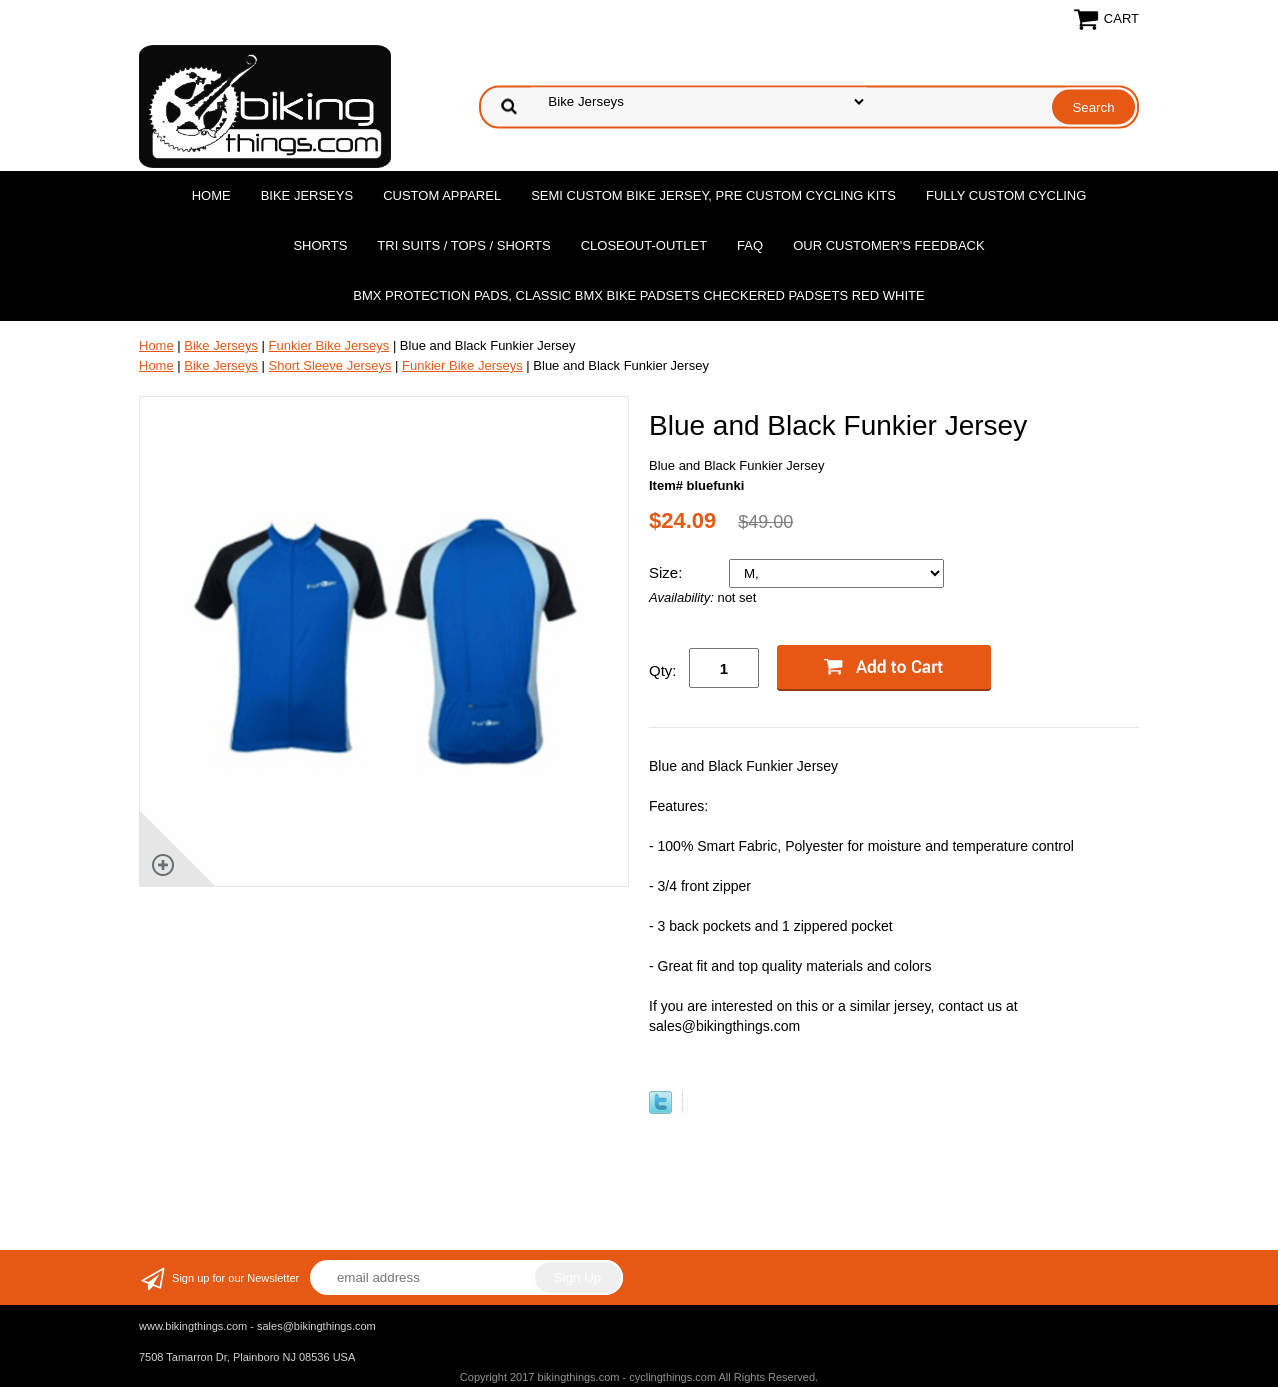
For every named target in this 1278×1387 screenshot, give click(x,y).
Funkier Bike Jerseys (329, 345)
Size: (668, 572)
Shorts (320, 245)
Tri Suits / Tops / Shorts (463, 245)
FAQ (750, 245)
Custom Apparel (442, 195)
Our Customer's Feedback (889, 245)
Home (211, 195)
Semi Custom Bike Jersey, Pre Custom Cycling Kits (713, 195)
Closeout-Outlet (644, 245)
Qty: (663, 670)
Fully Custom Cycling (1006, 195)
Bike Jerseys (307, 195)
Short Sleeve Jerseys (330, 365)
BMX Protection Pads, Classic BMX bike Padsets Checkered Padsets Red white (638, 295)
